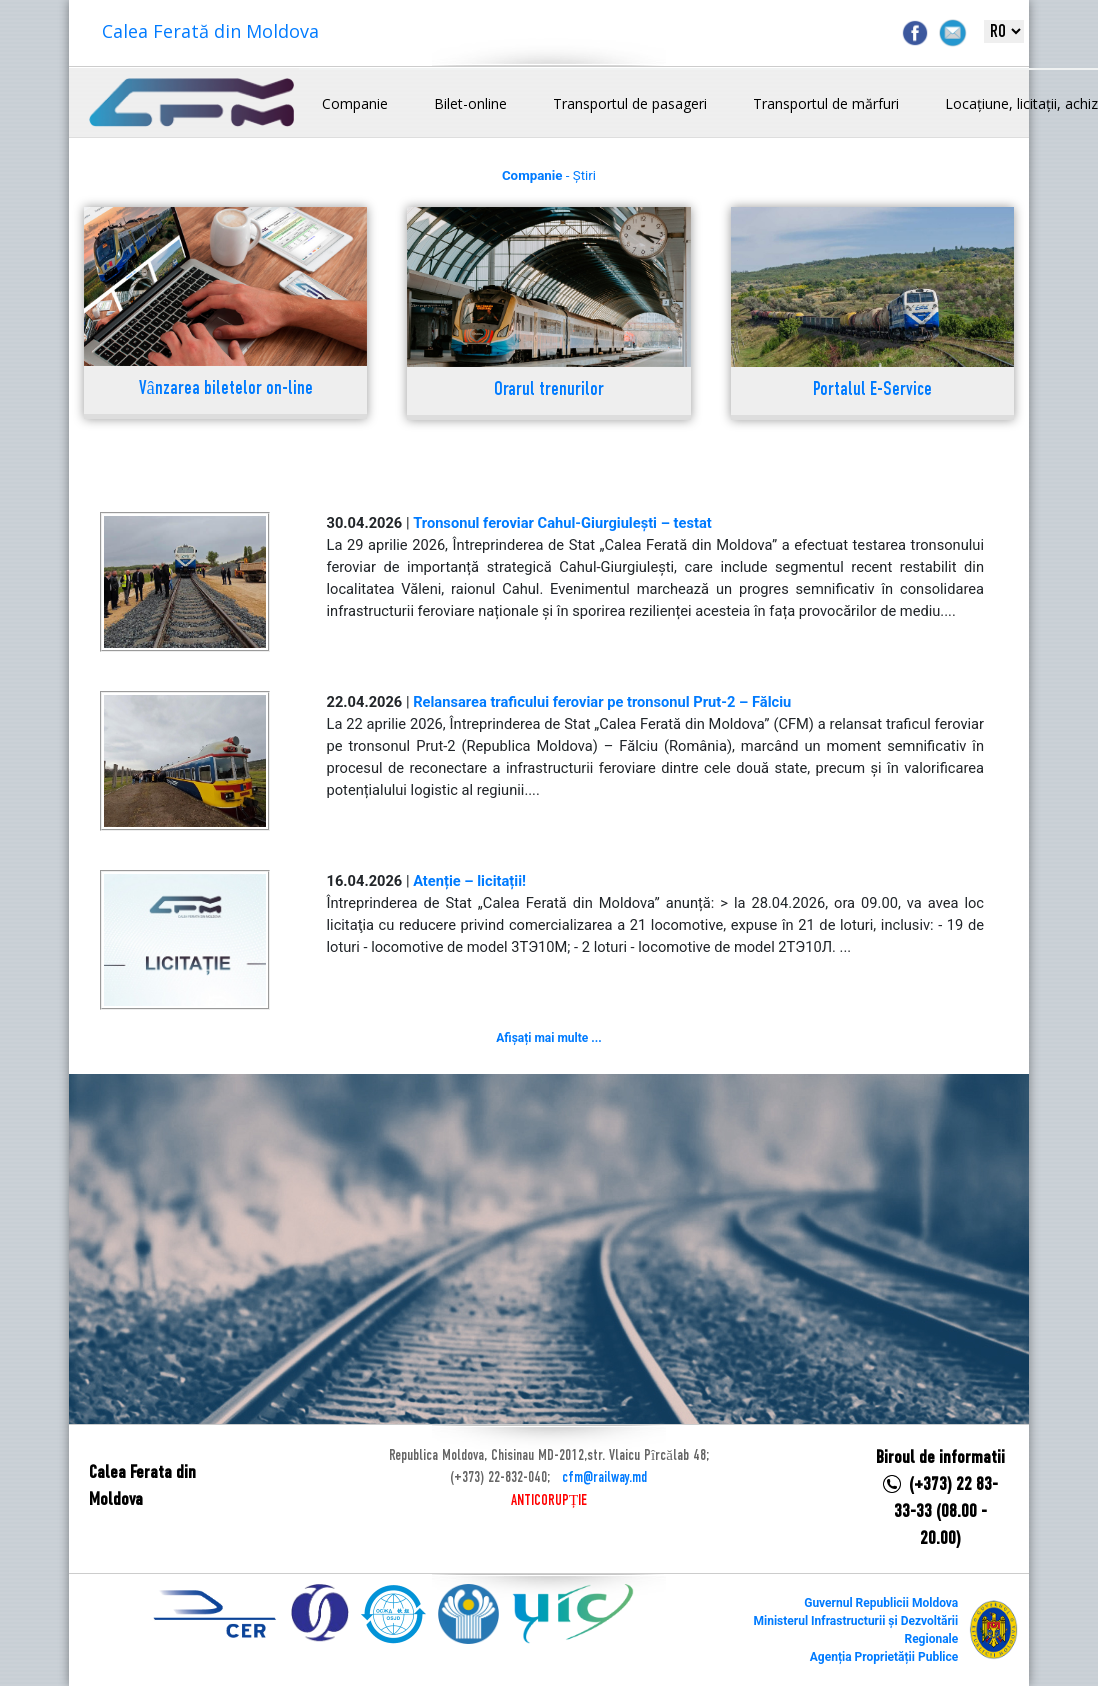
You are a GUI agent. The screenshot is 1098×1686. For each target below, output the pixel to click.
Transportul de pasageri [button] (630, 103)
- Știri (549, 175)
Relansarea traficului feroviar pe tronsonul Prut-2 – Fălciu (602, 702)
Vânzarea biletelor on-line (226, 389)
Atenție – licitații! (469, 881)
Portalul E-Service (872, 390)
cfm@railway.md (604, 1478)
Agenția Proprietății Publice (884, 1657)
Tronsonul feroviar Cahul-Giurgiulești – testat (562, 523)
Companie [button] (355, 103)
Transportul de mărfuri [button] (826, 103)
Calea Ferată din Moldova (210, 31)
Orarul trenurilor (549, 390)
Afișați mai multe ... (548, 1038)
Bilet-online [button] (470, 103)
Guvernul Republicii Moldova (881, 1603)
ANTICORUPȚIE (549, 1501)
